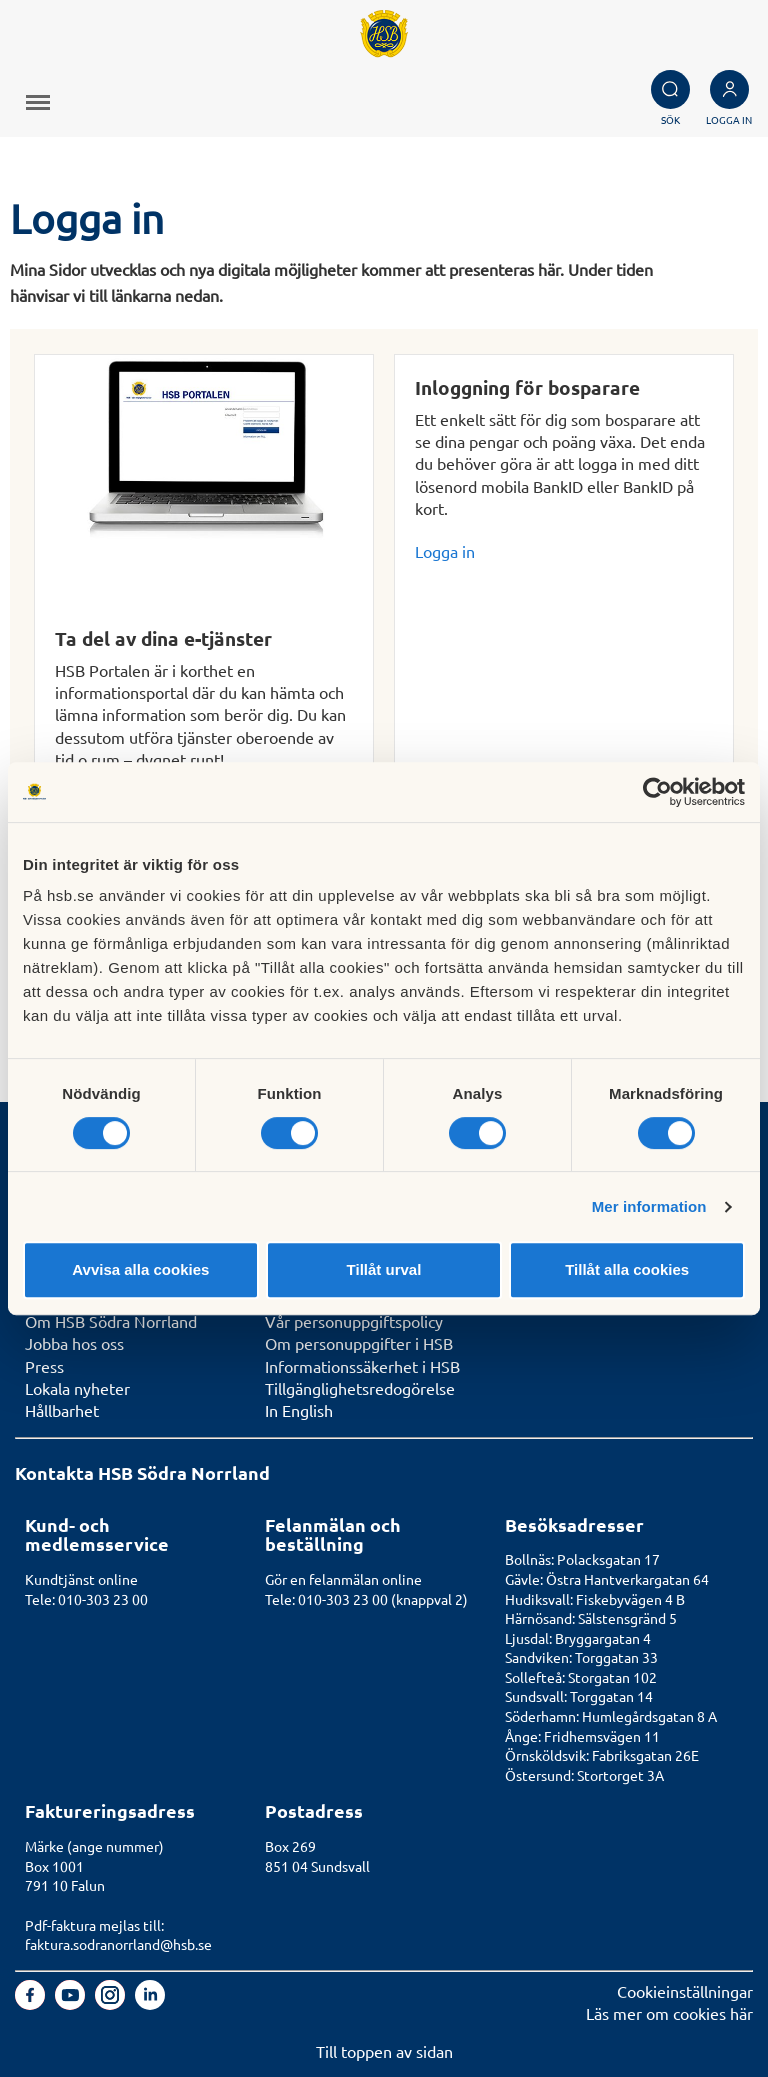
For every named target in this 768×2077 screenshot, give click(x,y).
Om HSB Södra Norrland (111, 1321)
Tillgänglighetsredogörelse (360, 1388)
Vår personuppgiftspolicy (354, 1321)
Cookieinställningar (685, 1991)
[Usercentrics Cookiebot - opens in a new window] (657, 792)
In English (299, 1410)
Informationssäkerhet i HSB (362, 1366)
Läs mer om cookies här (669, 2013)
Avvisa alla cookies (140, 1269)
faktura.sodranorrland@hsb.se (118, 1944)
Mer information (649, 1206)
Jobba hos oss (74, 1343)
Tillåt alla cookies (627, 1269)
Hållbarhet (62, 1410)
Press (44, 1366)
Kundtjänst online (81, 1579)
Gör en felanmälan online (343, 1579)
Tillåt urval (384, 1269)
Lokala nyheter (77, 1388)
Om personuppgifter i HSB (359, 1343)
